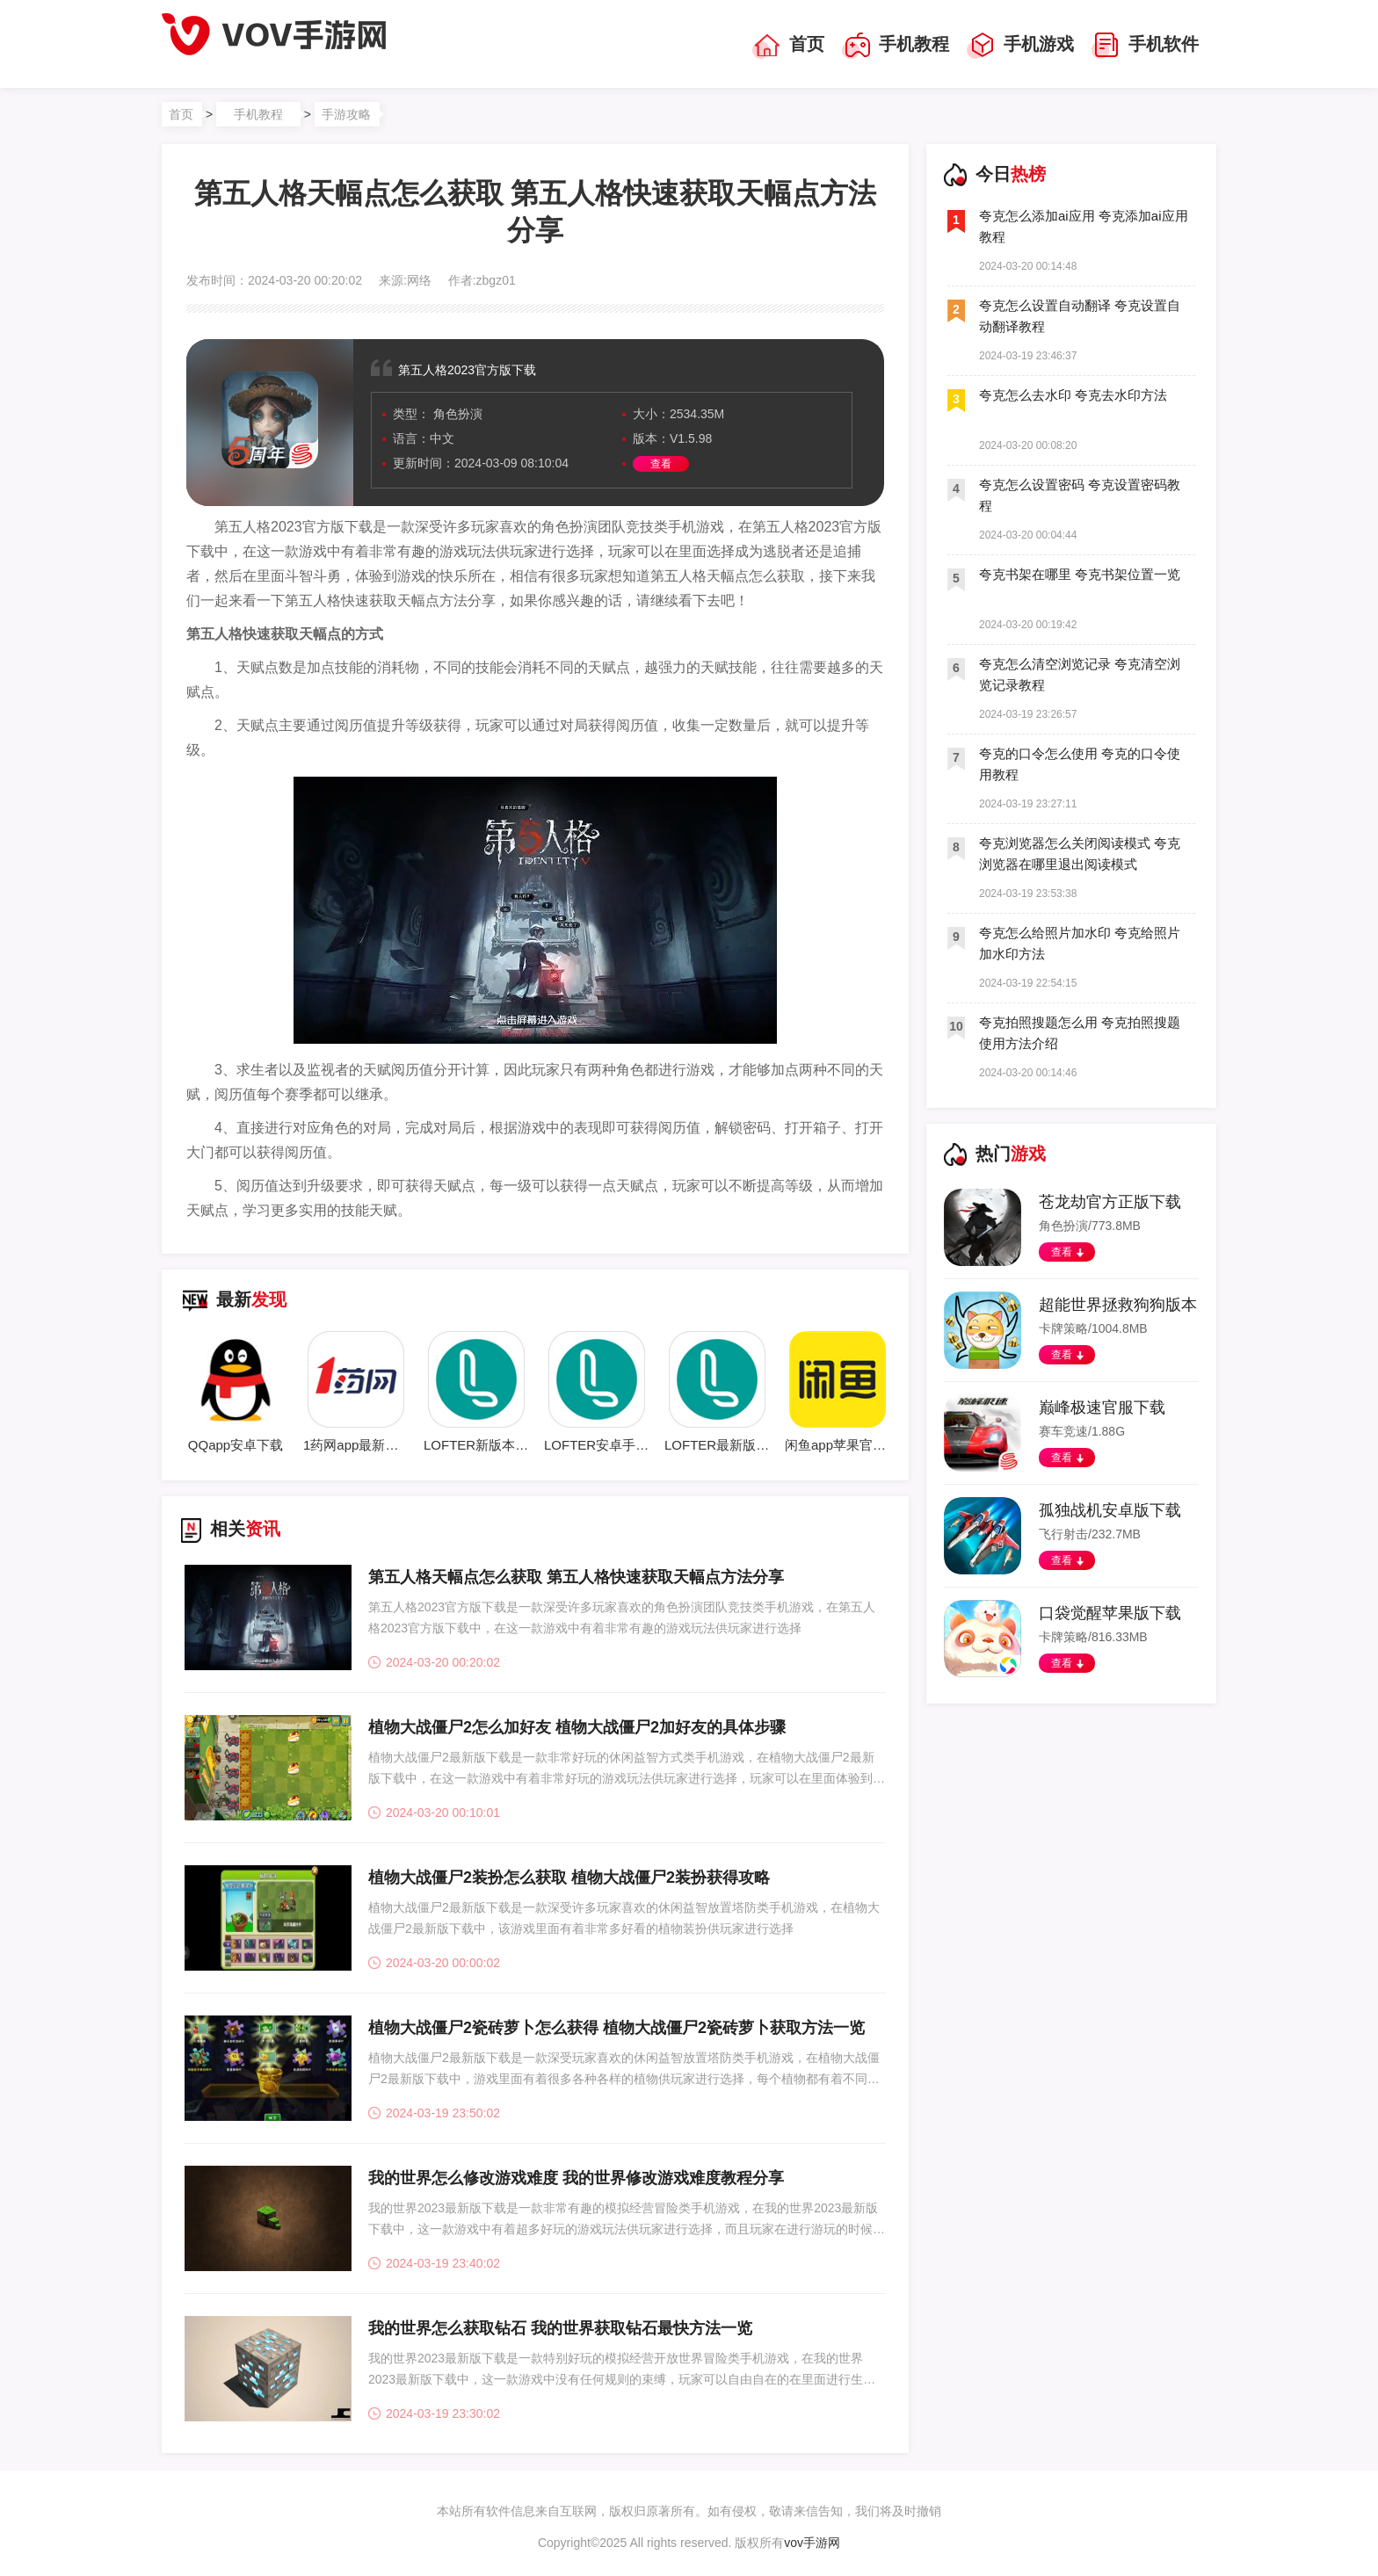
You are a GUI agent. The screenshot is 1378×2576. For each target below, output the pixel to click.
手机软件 (1145, 46)
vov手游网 (812, 2543)
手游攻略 (346, 114)
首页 (788, 46)
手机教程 (895, 46)
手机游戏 (1020, 46)
